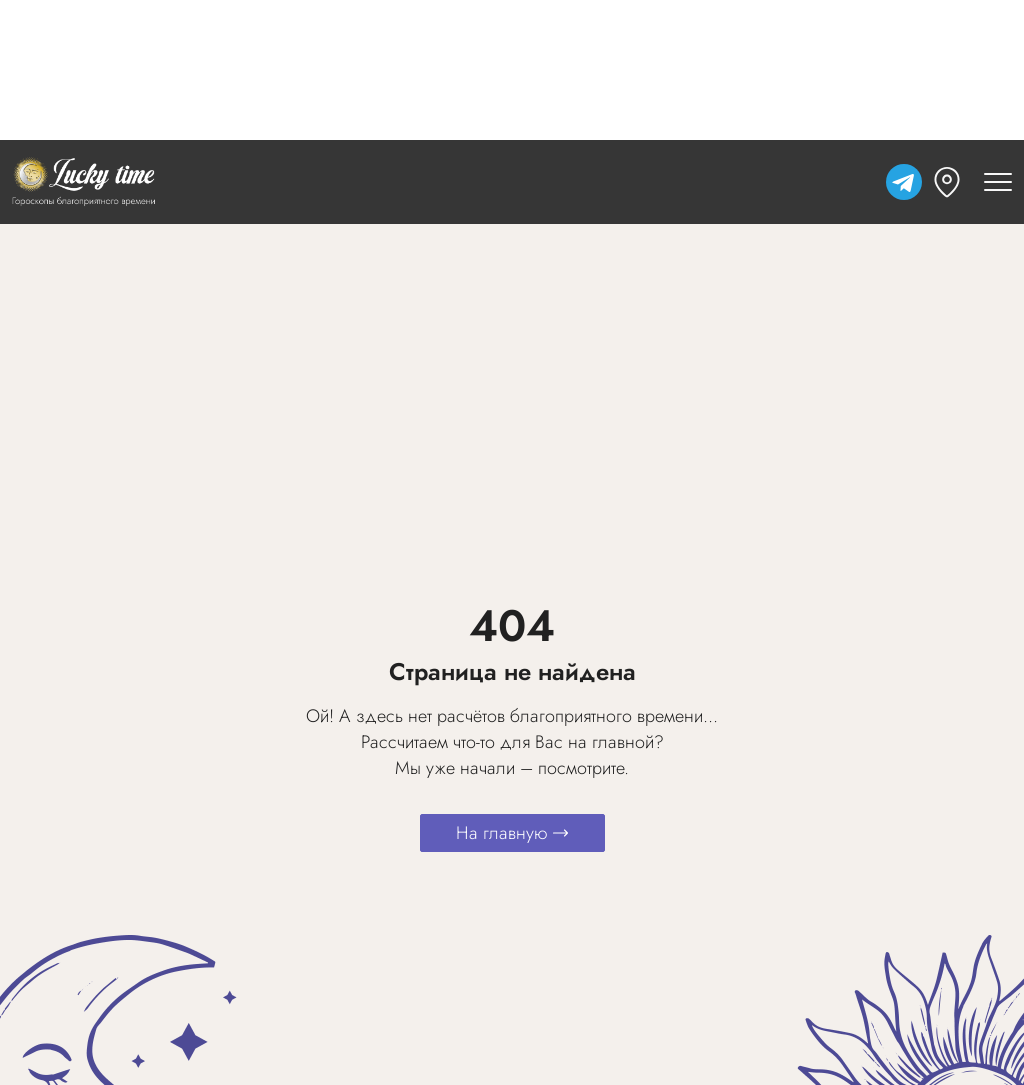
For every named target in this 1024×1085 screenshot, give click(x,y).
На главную (512, 833)
